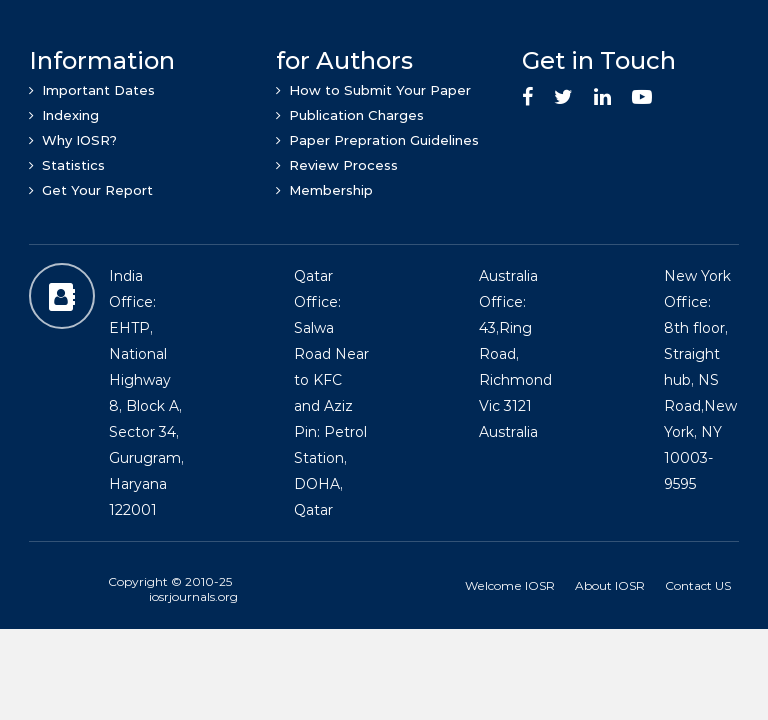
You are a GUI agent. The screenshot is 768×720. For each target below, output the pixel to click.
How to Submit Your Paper (373, 90)
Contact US (698, 585)
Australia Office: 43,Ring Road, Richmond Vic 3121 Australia (515, 354)
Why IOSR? (73, 140)
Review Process (337, 165)
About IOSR (610, 585)
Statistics (67, 165)
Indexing (64, 115)
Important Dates (92, 90)
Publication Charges (350, 115)
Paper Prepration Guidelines (377, 140)
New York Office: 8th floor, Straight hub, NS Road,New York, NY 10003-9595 (700, 380)
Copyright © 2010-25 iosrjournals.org (173, 589)
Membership (324, 190)
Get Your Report (91, 190)
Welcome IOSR (510, 585)
